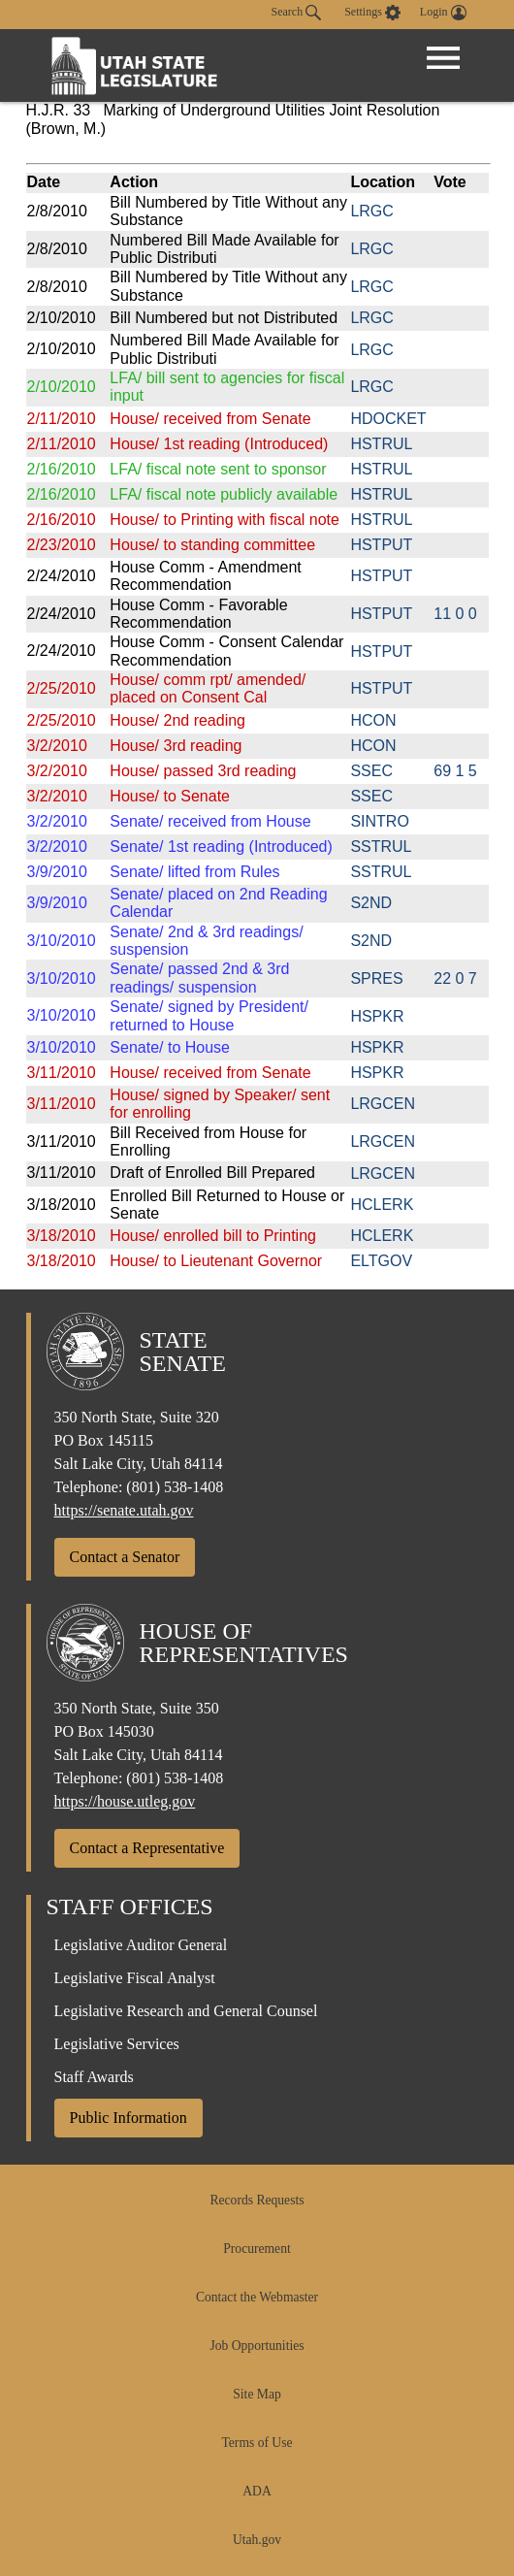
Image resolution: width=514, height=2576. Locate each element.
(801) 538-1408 (174, 1487)
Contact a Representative (147, 1848)
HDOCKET (388, 418)
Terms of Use (256, 2442)
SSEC (371, 771)
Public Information (128, 2117)
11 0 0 (455, 613)
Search (297, 12)
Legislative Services (116, 2044)
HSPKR (376, 1016)
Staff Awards (94, 2077)
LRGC (371, 211)
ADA (256, 2491)
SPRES (376, 978)
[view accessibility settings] (372, 12)
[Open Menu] (443, 58)
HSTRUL (381, 444)
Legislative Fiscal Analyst (134, 1978)
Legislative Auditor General (141, 1945)
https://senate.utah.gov (124, 1510)
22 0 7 (455, 978)
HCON (373, 720)
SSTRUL (380, 846)
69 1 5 (455, 771)
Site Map (256, 2394)
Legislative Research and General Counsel (186, 2011)
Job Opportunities (256, 2345)
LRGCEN (382, 1103)
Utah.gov (257, 2539)
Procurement (256, 2248)
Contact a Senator (125, 1557)
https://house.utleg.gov (125, 1801)
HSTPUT (381, 545)
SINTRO (379, 821)
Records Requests (256, 2200)
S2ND (371, 903)
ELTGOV (381, 1261)
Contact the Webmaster (257, 2297)
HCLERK (381, 1204)
